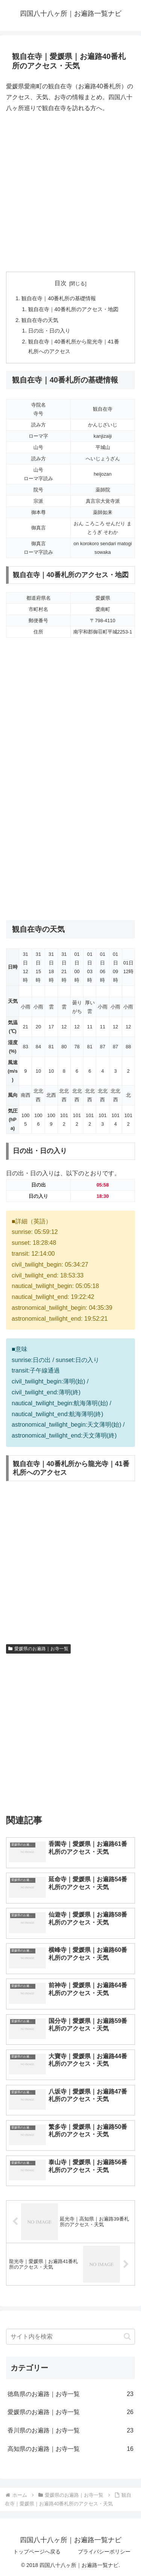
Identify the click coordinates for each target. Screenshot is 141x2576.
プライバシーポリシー (104, 2552)
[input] (70, 2337)
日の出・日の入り (49, 331)
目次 (61, 283)
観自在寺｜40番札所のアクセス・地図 (73, 309)
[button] (127, 2336)
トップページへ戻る (37, 2552)
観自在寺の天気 (39, 320)
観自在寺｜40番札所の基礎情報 (58, 298)
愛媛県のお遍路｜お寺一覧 (38, 1648)
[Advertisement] (70, 192)
